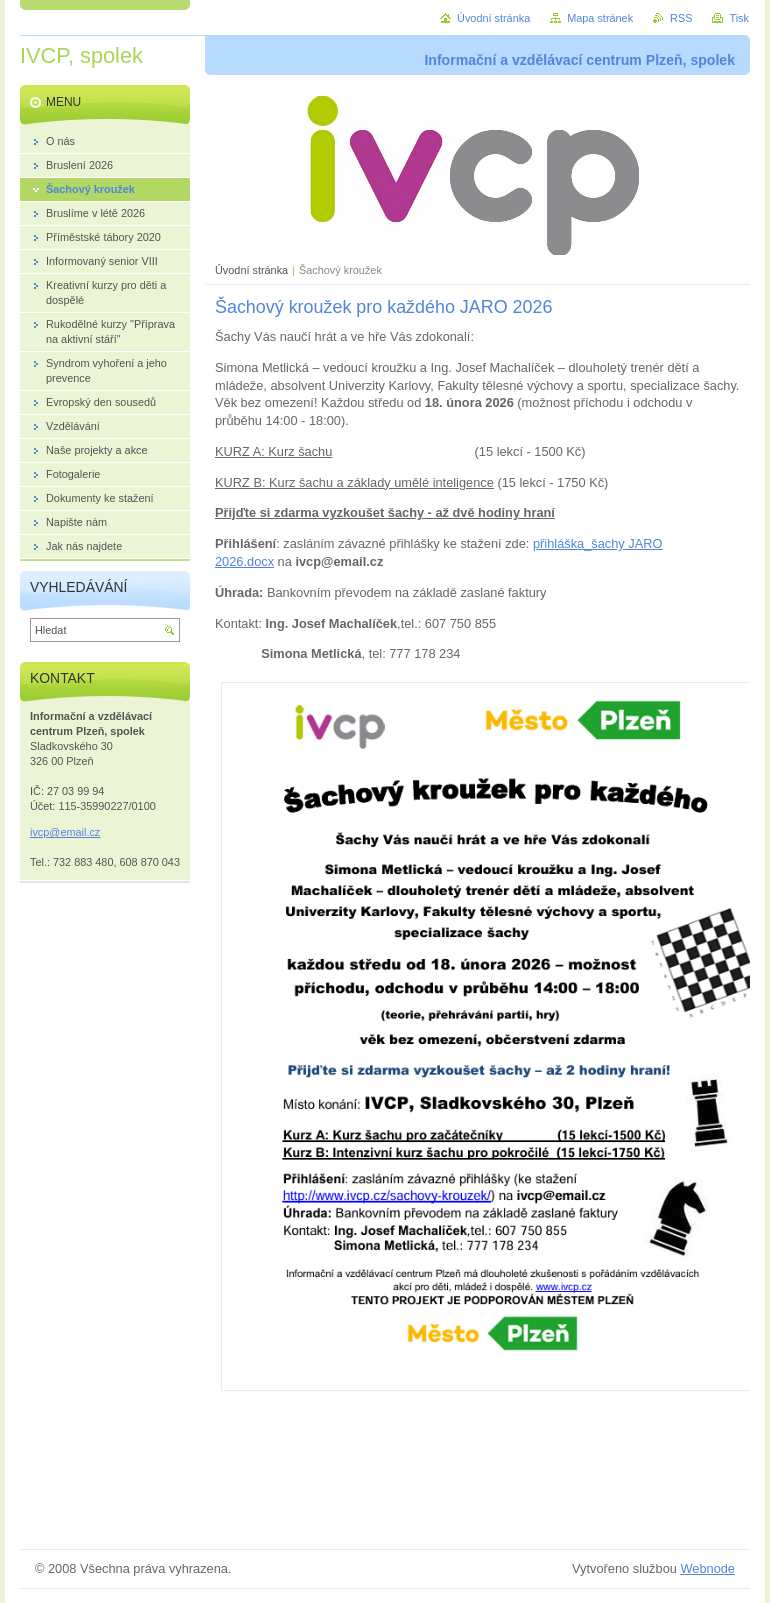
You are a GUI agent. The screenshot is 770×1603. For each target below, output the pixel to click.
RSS (681, 18)
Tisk (739, 18)
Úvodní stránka (251, 270)
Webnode (707, 1568)
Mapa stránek (600, 18)
